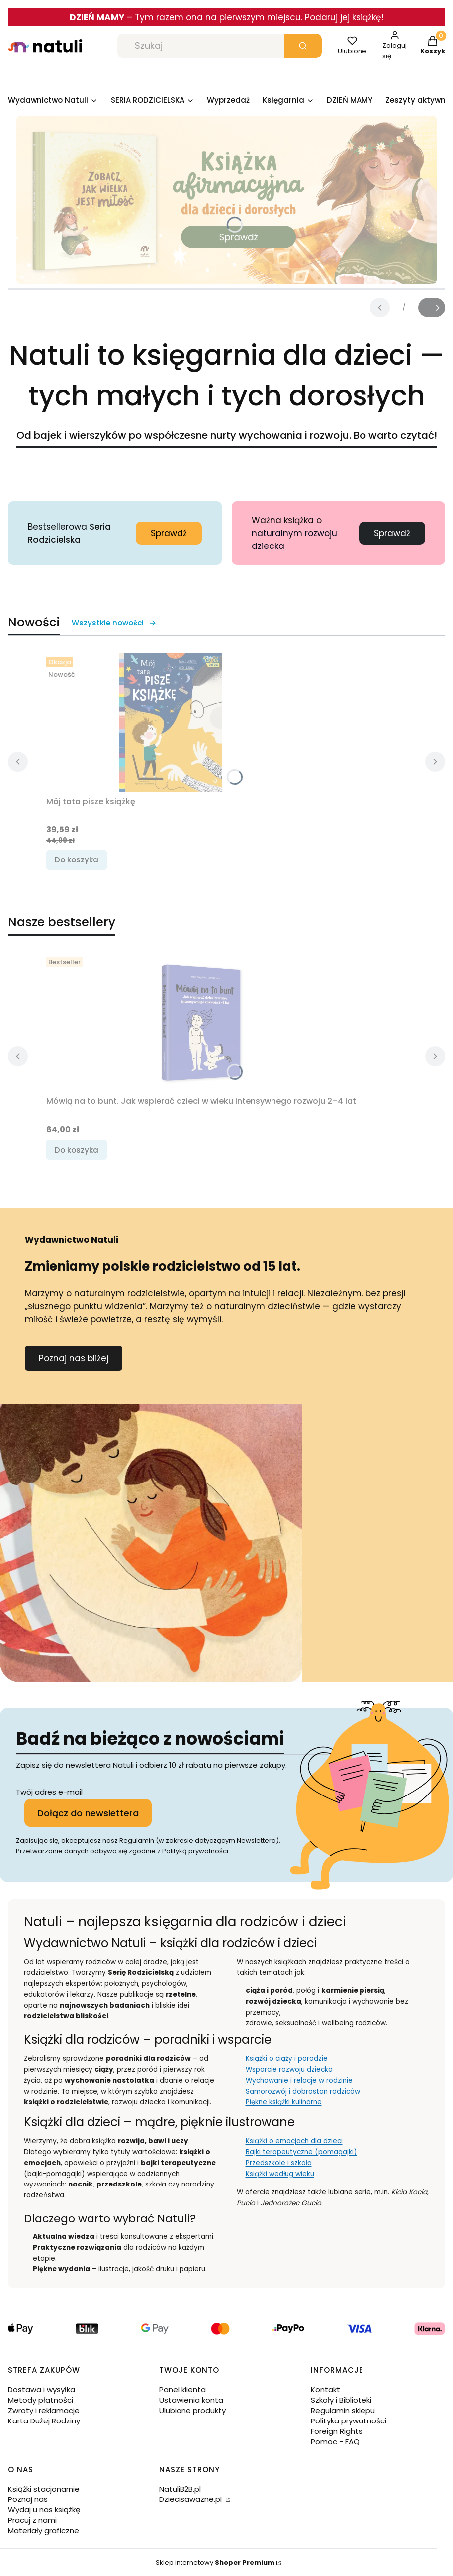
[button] (303, 46)
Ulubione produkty (192, 2410)
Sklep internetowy (215, 2562)
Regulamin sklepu (343, 2410)
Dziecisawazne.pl (191, 2499)
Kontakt (325, 2389)
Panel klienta (182, 2389)
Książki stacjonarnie (44, 2489)
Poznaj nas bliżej (73, 1358)
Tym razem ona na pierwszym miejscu (218, 17)
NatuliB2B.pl (180, 2489)
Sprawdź (169, 533)
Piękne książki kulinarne (284, 2102)
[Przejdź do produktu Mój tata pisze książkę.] (170, 722)
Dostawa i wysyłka (41, 2389)
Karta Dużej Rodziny (44, 2421)
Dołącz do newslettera (88, 1813)
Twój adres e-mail (49, 1792)
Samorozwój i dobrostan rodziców (303, 2091)
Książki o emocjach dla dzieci (294, 2141)
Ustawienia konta (191, 2400)
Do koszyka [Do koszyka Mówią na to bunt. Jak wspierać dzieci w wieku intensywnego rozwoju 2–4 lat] (76, 1150)
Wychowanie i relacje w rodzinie (299, 2080)
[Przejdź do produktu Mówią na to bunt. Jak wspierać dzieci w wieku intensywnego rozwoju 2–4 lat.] (201, 1022)
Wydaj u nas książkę (44, 2509)
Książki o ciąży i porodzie (287, 2058)
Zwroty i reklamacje (44, 2410)
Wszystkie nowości (114, 623)
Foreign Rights (336, 2431)
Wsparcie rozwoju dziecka (289, 2069)
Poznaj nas (28, 2499)
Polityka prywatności (348, 2421)
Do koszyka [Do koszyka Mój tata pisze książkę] (76, 860)
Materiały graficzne (43, 2530)
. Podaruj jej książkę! (342, 17)
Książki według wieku (280, 2174)
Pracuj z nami (32, 2520)
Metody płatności (40, 2400)
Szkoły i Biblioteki (341, 2400)
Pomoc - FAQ (335, 2441)
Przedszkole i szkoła (279, 2163)
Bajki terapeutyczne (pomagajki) (301, 2152)
